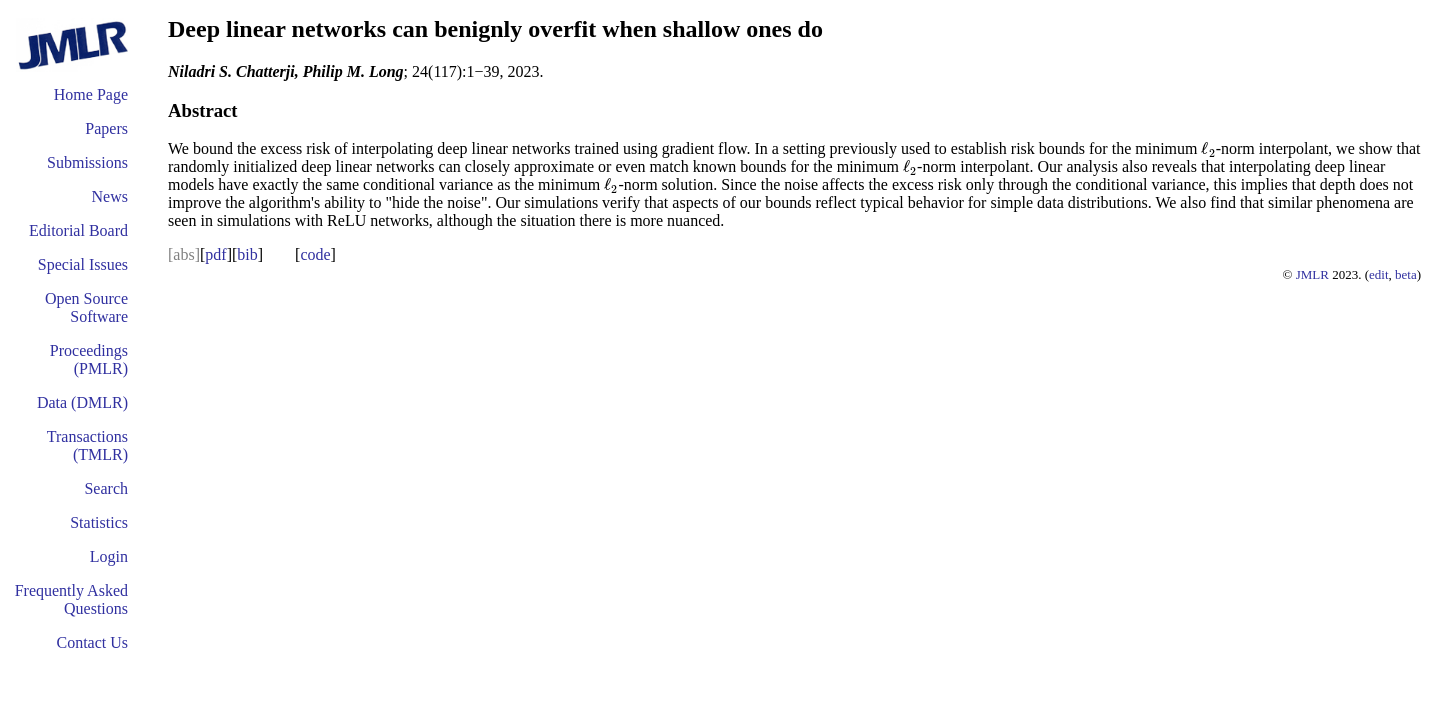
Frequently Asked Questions (71, 599)
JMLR (1312, 274)
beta (1406, 274)
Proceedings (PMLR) (89, 359)
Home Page (91, 94)
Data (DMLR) (82, 402)
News (110, 196)
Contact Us (92, 642)
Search (106, 488)
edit (1379, 274)
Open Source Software (86, 307)
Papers (106, 128)
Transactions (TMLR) (87, 445)
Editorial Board (78, 230)
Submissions (87, 162)
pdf (215, 254)
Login (109, 556)
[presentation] (1208, 148)
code (315, 254)
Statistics (99, 522)
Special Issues (83, 264)
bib (247, 254)
